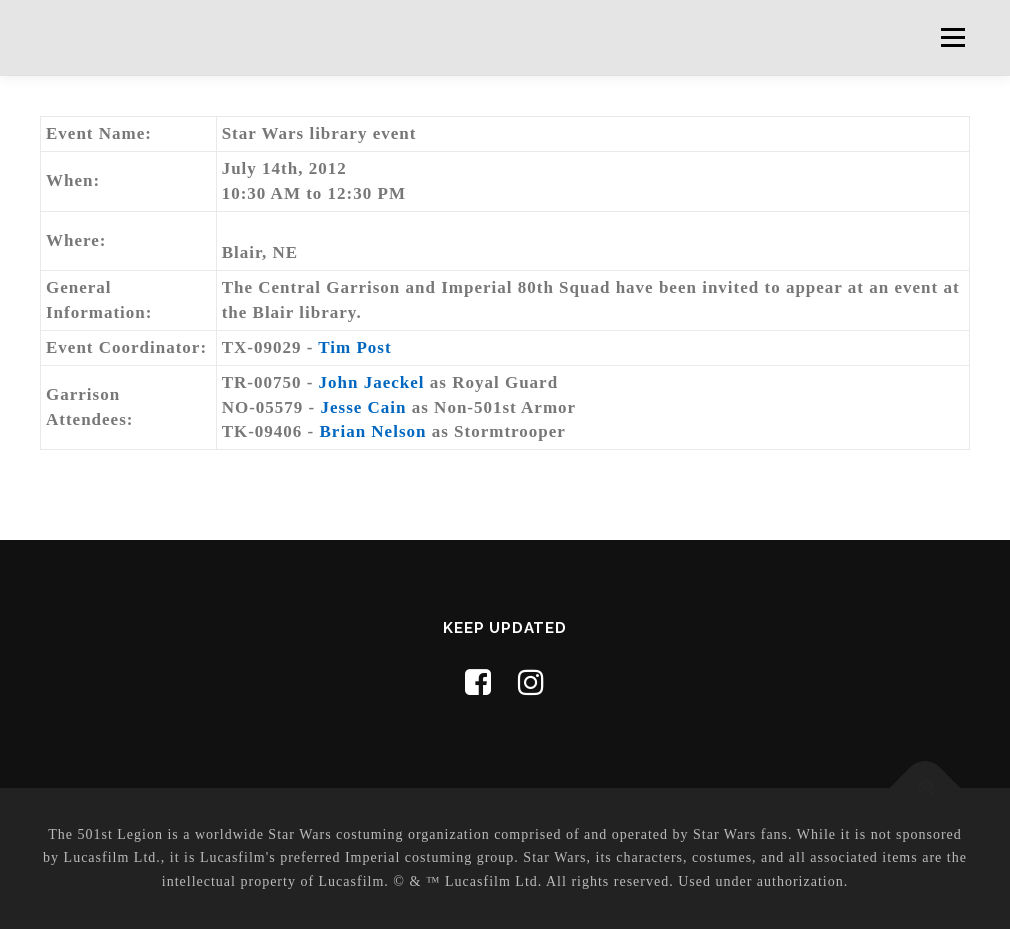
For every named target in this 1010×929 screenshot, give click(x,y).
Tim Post (354, 347)
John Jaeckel (372, 382)
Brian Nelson (373, 431)
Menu (952, 37)
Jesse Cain (363, 407)
